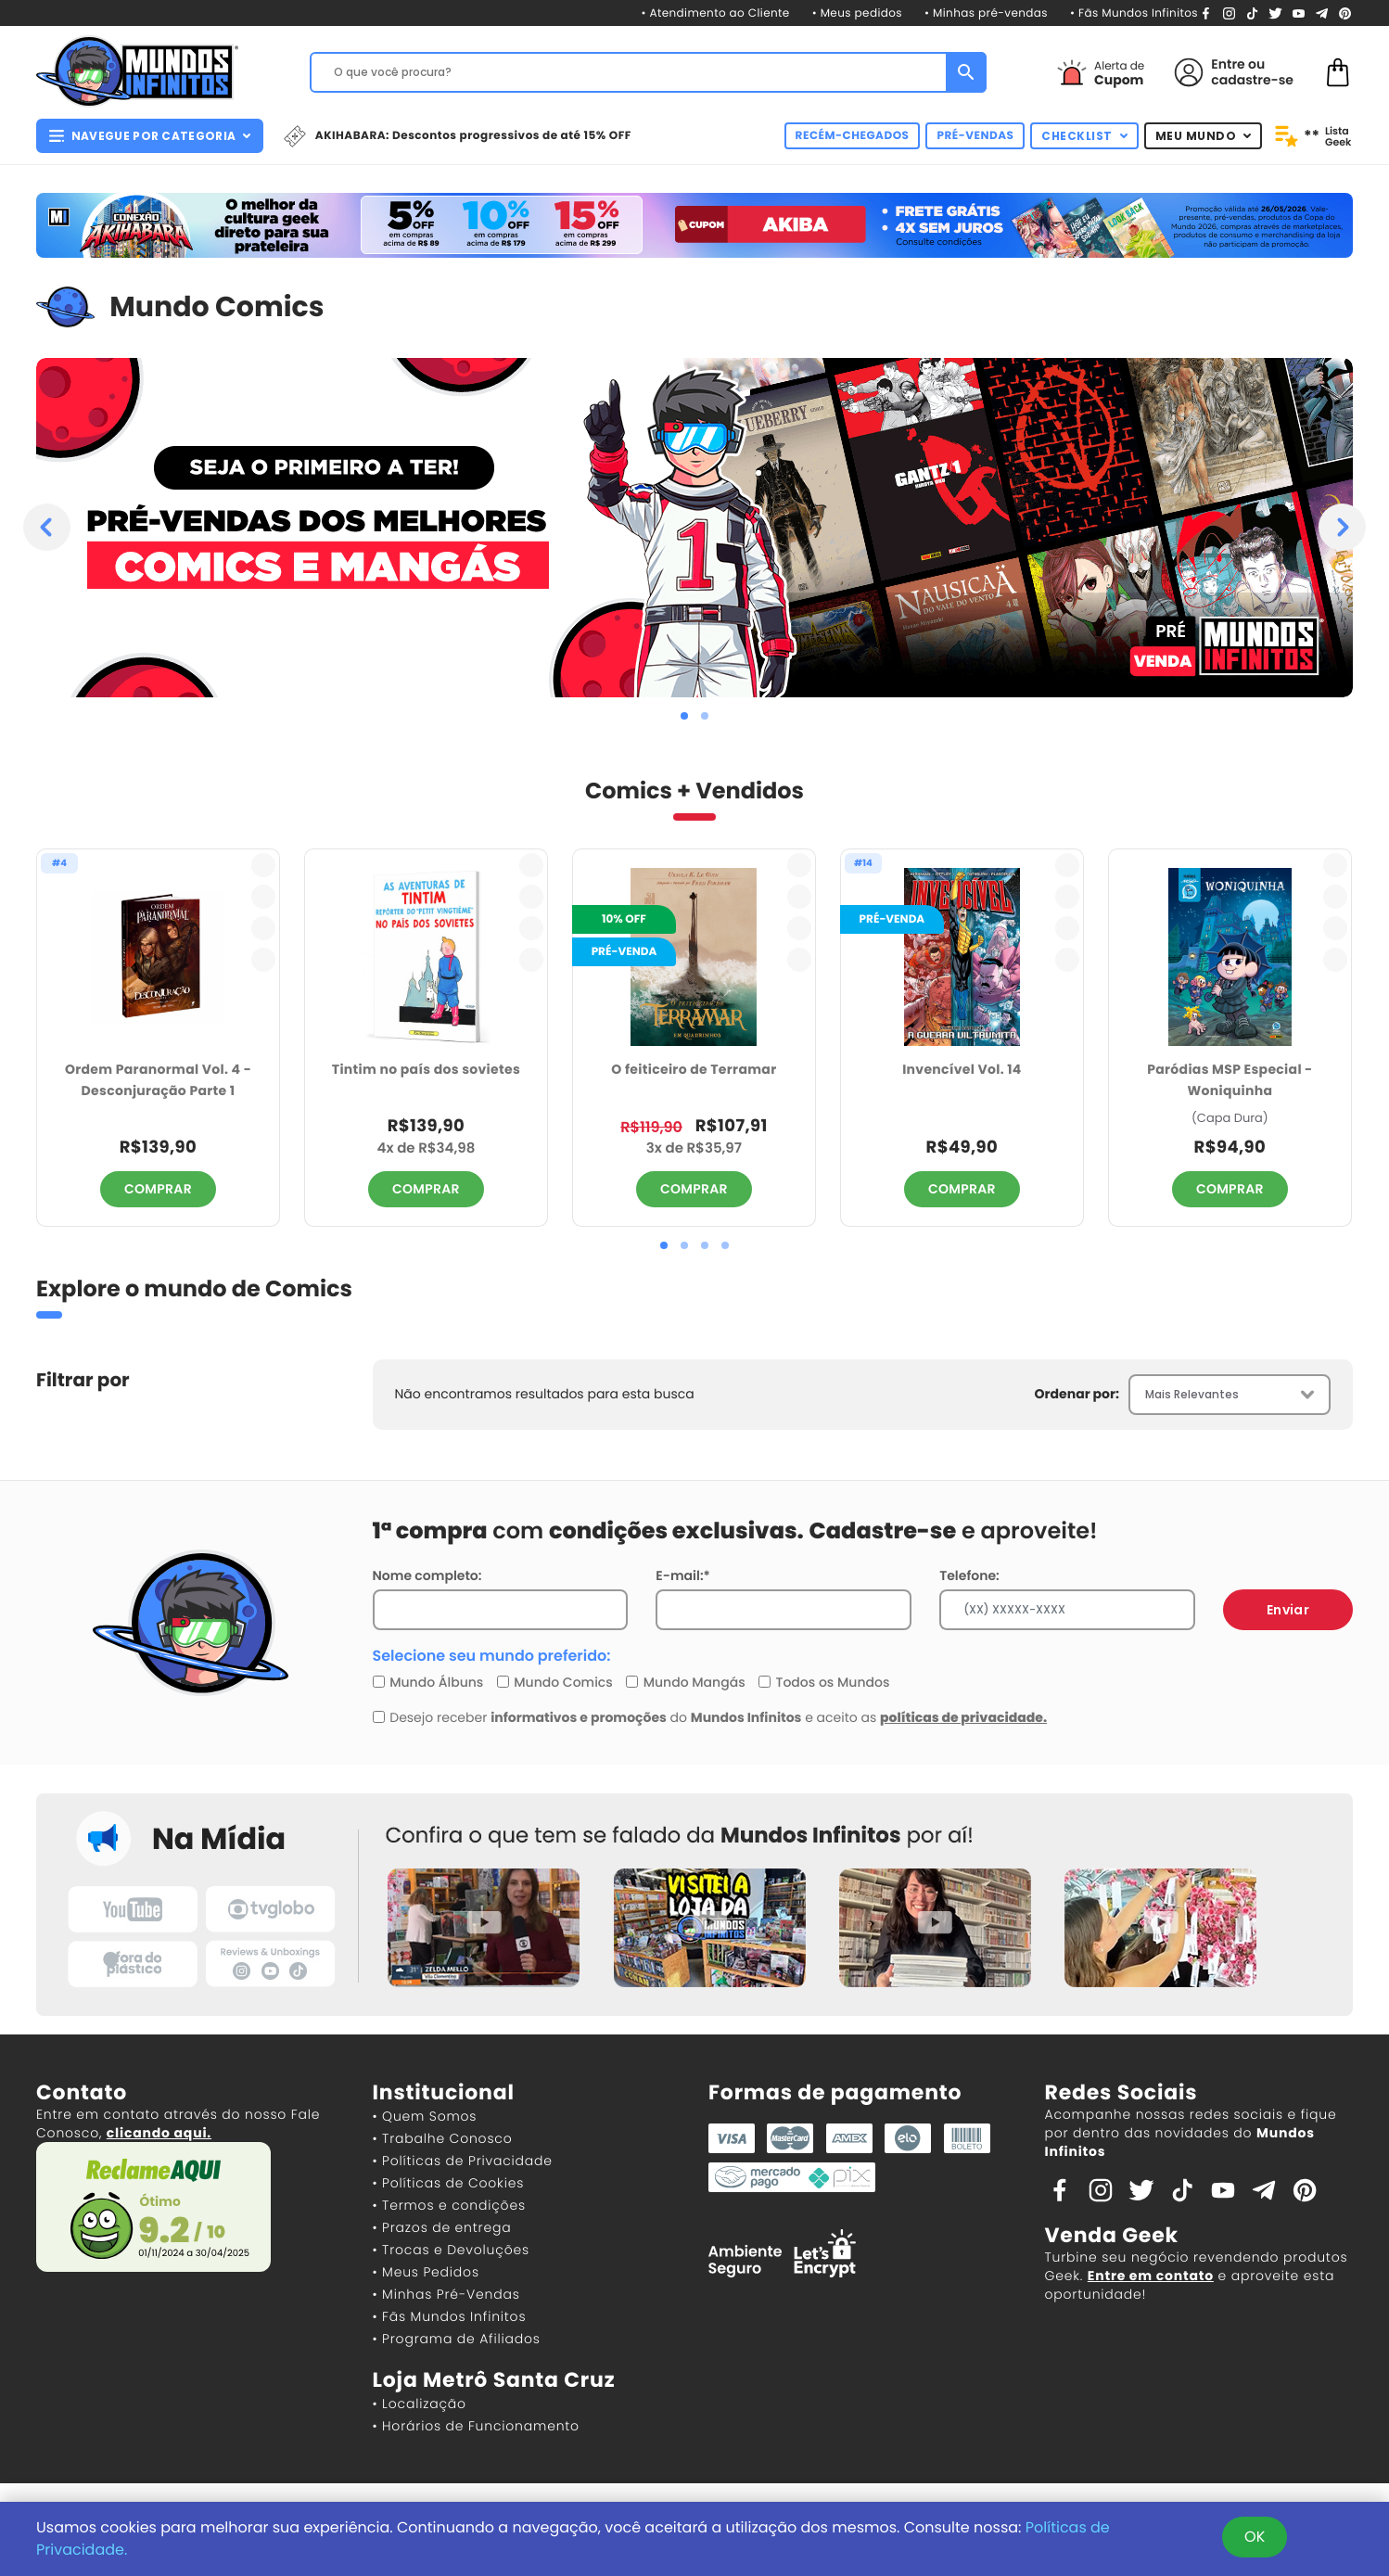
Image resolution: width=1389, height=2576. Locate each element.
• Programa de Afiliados (457, 2338)
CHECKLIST (1084, 136)
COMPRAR (158, 1189)
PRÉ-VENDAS (975, 136)
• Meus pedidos (857, 13)
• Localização (419, 2403)
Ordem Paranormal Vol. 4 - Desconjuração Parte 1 (158, 1080)
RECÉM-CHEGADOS (853, 136)
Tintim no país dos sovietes (426, 1069)
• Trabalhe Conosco (443, 2138)
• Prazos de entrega (442, 2227)
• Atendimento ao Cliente (715, 13)
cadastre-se (1252, 79)
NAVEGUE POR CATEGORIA (149, 136)
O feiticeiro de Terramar (693, 1069)
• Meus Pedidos (426, 2272)
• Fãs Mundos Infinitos (1134, 13)
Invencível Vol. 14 (962, 1069)
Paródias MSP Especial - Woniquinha (1229, 1080)
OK (1254, 2536)
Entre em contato (1151, 2275)
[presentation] (46, 527)
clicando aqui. (159, 2132)
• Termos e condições (449, 2205)
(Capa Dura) (1229, 1118)
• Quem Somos (425, 2116)
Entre (1227, 64)
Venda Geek (1112, 2235)
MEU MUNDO (1203, 136)
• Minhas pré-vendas (986, 13)
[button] (684, 716)
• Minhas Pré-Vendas (446, 2294)
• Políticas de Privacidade (463, 2160)
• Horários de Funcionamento (476, 2426)
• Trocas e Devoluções (451, 2249)
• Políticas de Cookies (449, 2183)
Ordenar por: (1077, 1393)
